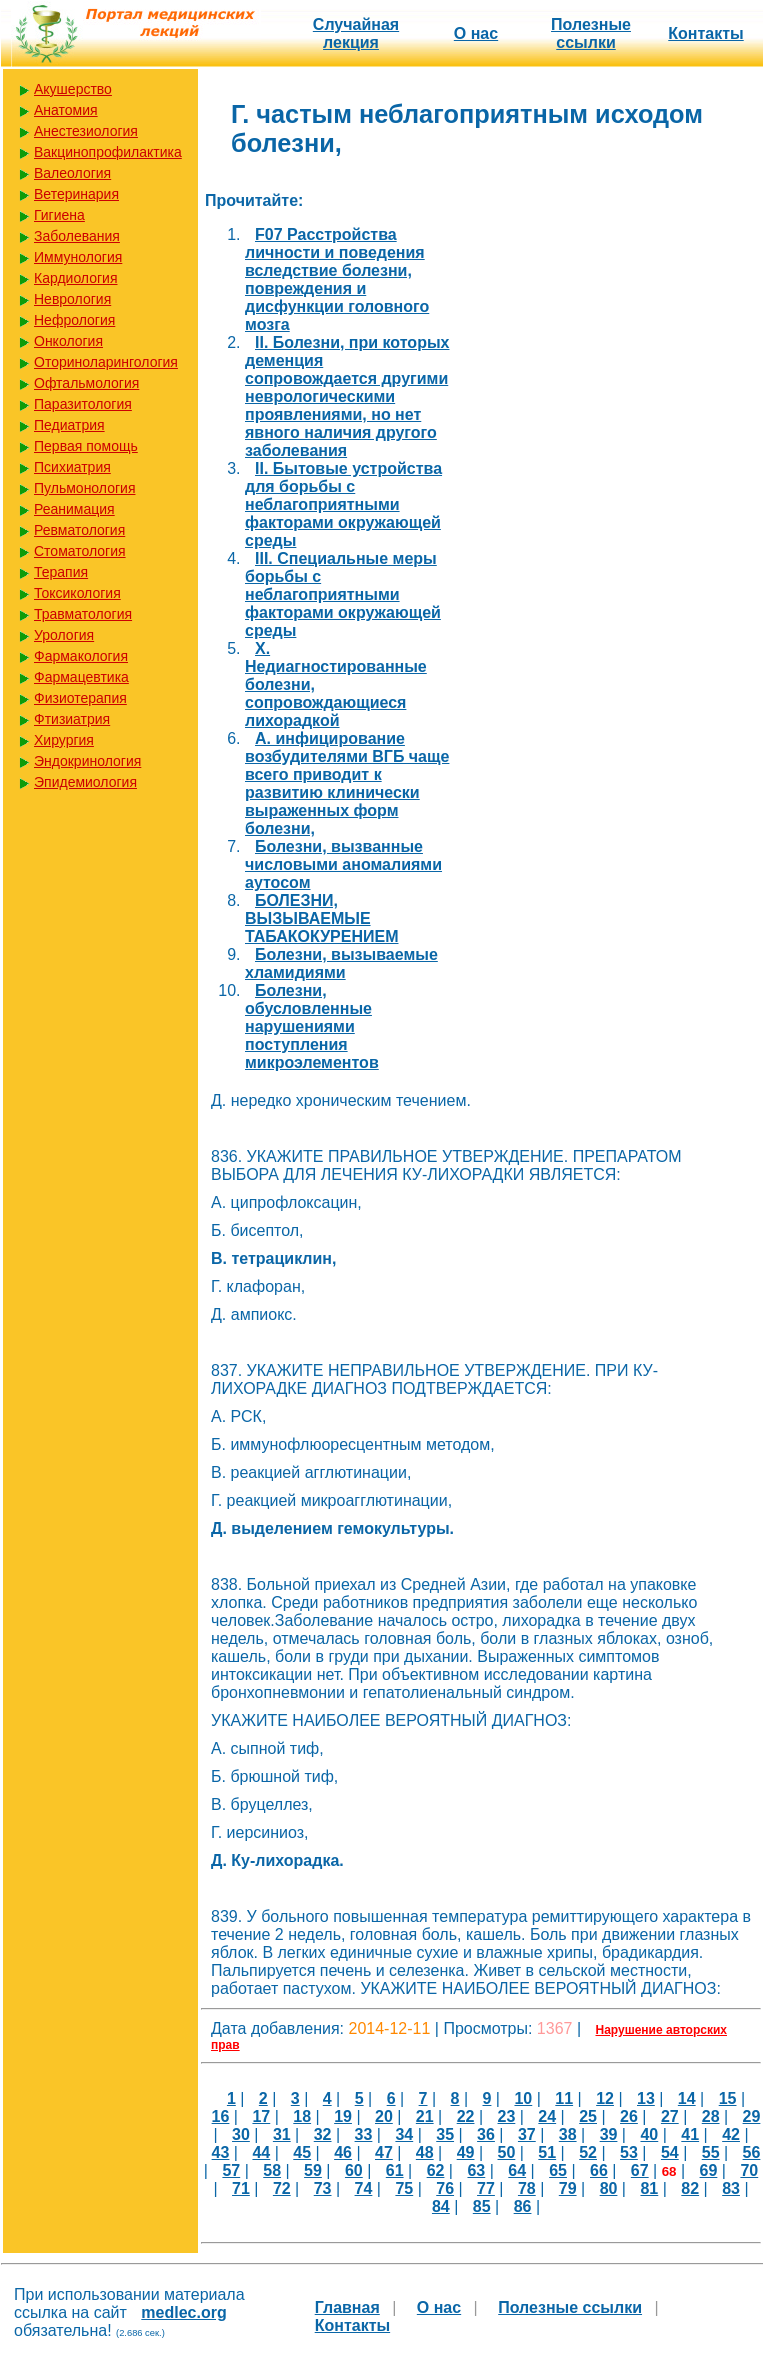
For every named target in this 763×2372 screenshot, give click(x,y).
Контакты (705, 33)
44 (261, 2152)
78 (527, 2188)
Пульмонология (84, 488)
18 (302, 2116)
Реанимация (74, 509)
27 (670, 2116)
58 (272, 2170)
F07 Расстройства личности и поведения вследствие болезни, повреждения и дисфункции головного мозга (337, 279)
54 (670, 2152)
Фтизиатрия (72, 719)
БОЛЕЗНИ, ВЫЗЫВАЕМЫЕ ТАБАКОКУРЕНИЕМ (322, 918)
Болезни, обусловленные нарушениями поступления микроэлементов (312, 1026)
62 (436, 2170)
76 (445, 2188)
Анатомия (66, 110)
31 (282, 2134)
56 (752, 2152)
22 (466, 2116)
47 (384, 2152)
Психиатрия (72, 467)
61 (395, 2170)
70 (749, 2170)
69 (709, 2170)
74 (364, 2188)
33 (364, 2134)
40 (649, 2134)
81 (649, 2188)
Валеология (72, 173)
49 (466, 2152)
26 (629, 2116)
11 (564, 2098)
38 (568, 2134)
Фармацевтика (81, 677)
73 (323, 2188)
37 (527, 2134)
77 (486, 2188)
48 (425, 2152)
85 (482, 2206)
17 (261, 2116)
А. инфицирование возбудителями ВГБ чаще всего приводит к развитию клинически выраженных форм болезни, (347, 783)
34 (404, 2134)
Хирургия (64, 740)
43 (221, 2152)
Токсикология (77, 593)
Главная (347, 2307)
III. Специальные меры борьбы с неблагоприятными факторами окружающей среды (343, 594)
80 (609, 2188)
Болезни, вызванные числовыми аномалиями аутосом (343, 864)
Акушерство (73, 89)
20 (384, 2116)
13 (646, 2098)
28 (711, 2116)
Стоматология (80, 551)
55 (711, 2152)
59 (313, 2170)
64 (517, 2170)
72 (282, 2188)
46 (343, 2152)
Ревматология (79, 530)
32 (323, 2134)
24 (547, 2116)
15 (728, 2098)
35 (445, 2134)
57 (231, 2170)
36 (486, 2134)
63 (476, 2170)
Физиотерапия (80, 698)
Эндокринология (87, 761)
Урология (64, 635)
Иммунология (78, 257)
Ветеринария (76, 194)
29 (752, 2116)
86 (523, 2206)
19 (343, 2116)
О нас (476, 33)
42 (731, 2134)
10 (523, 2098)
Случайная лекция (356, 33)
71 (241, 2188)
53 (629, 2152)
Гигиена (59, 215)
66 (599, 2170)
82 (690, 2188)
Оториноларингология (106, 362)
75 (404, 2188)
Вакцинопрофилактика (108, 152)
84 (441, 2206)
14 (687, 2098)
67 (640, 2170)
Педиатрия (69, 425)
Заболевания (77, 236)
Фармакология (81, 656)
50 (507, 2152)
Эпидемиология (85, 782)
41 (690, 2134)
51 (547, 2152)
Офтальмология (86, 383)
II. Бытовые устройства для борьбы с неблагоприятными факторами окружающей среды (343, 504)
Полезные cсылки (591, 33)
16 (221, 2116)
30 (241, 2134)
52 (588, 2152)
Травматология (83, 614)
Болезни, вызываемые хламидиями (341, 963)
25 (588, 2116)
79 (568, 2188)
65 (558, 2170)
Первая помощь (86, 446)
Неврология (72, 299)
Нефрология (74, 320)
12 (605, 2098)
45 (302, 2152)
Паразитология (83, 404)
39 (609, 2134)
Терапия (61, 572)
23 (507, 2116)
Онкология (68, 341)
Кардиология (76, 278)
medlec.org (183, 2312)
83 (731, 2188)
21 (425, 2116)
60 (354, 2170)
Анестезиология (86, 131)
